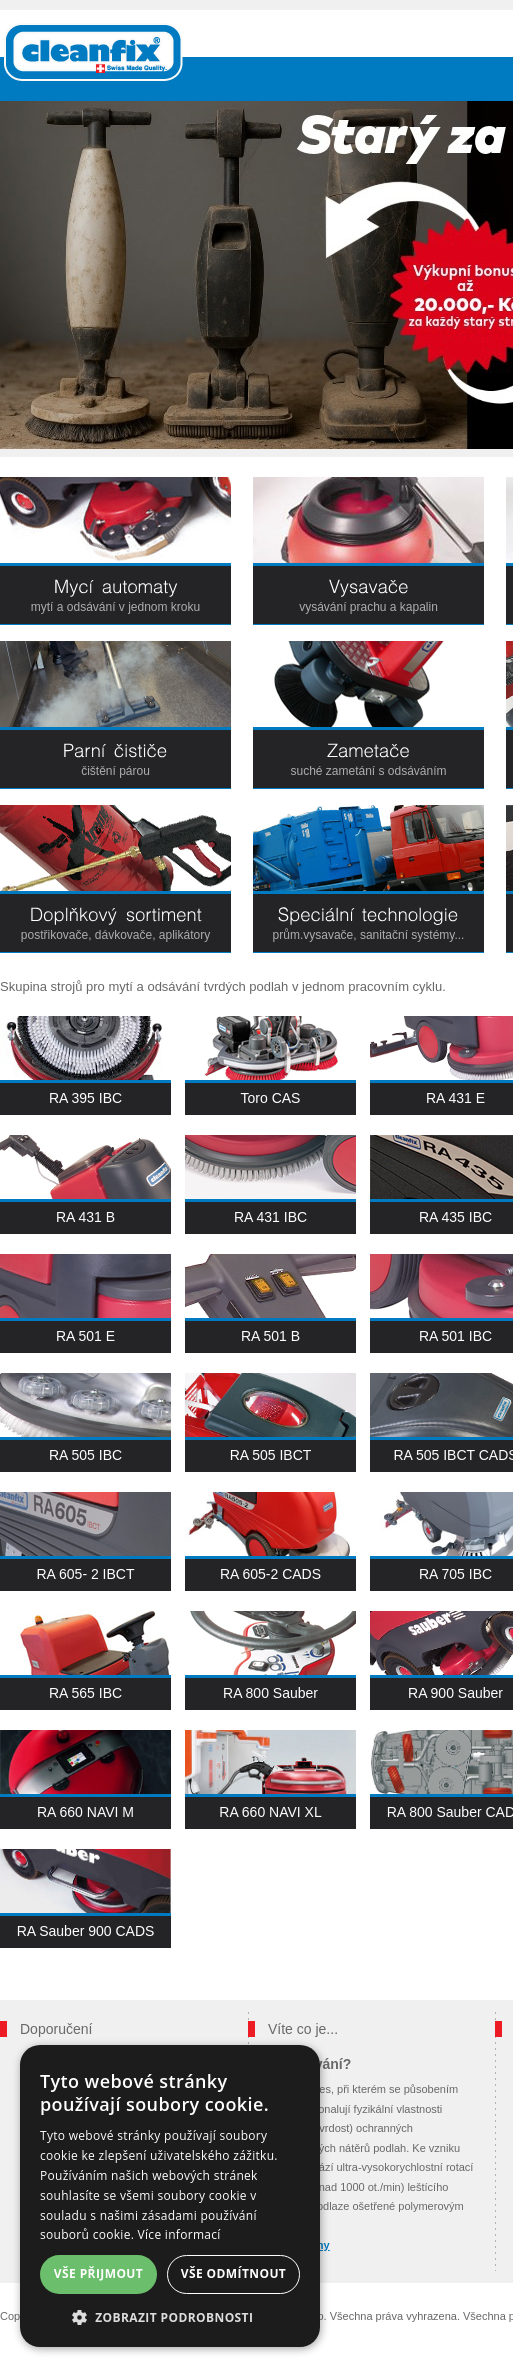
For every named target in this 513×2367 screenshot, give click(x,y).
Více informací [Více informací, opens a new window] (179, 2234)
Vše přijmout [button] (98, 2273)
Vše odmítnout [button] (233, 2273)
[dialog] (170, 2196)
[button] (170, 2317)
